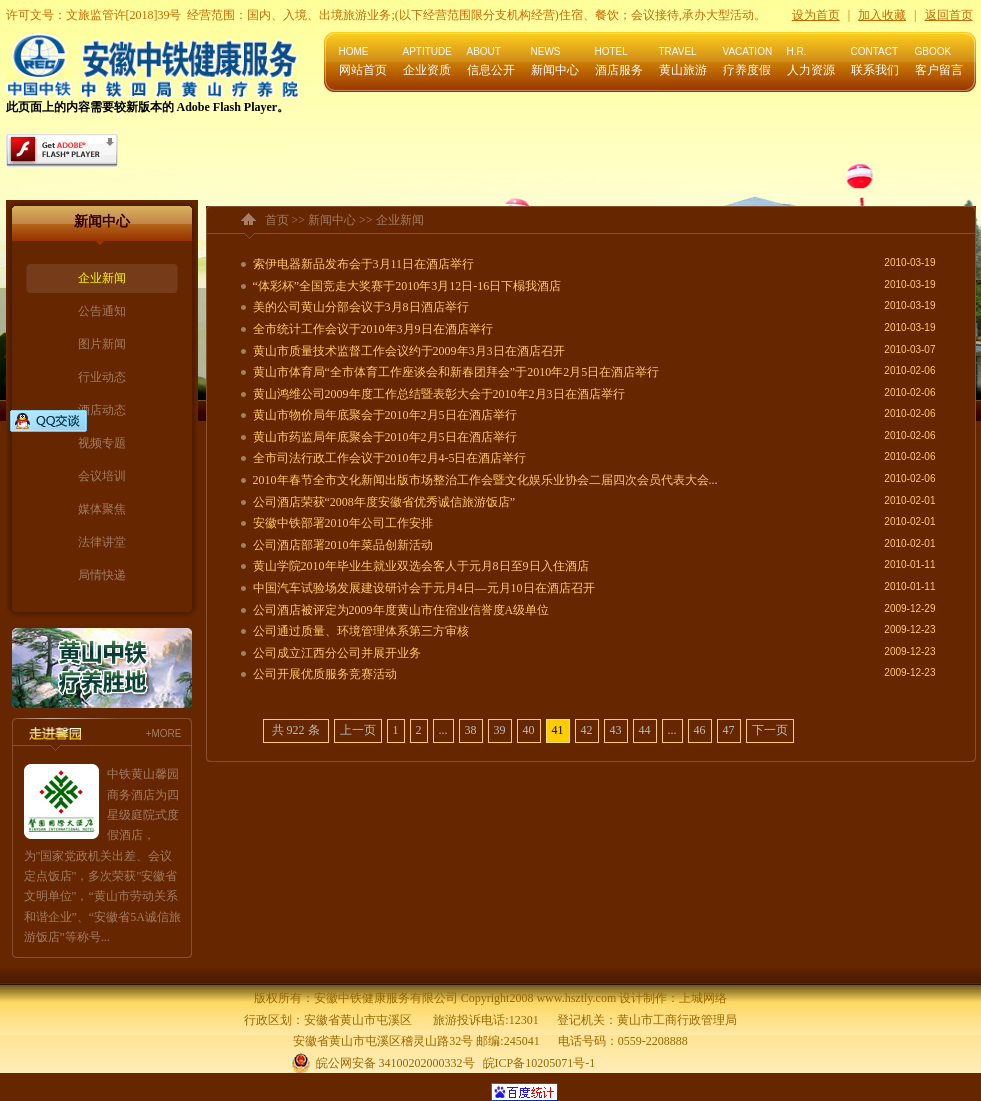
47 (729, 730)
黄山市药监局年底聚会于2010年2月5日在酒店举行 (385, 437)
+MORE (164, 733)
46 (700, 730)
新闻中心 (332, 220)
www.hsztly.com (576, 998)
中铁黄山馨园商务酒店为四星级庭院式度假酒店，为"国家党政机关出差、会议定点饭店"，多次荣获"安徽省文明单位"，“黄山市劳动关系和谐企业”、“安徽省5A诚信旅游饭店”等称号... (102, 855)
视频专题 (102, 443)
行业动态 (102, 377)
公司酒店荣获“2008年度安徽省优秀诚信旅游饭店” (384, 502)
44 (645, 730)
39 (500, 730)
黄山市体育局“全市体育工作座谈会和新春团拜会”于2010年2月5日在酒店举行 (456, 372)
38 (471, 730)
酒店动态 (102, 410)
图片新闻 (102, 344)
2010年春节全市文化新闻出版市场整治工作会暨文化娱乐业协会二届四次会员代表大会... (485, 480)
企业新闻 (102, 278)
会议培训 (102, 476)
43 (616, 730)
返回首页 (949, 15)
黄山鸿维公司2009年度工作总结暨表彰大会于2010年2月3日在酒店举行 (439, 394)
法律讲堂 (102, 542)
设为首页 (816, 15)
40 (529, 730)
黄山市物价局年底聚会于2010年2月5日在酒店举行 (385, 415)
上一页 (358, 730)
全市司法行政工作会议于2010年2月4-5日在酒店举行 (390, 458)
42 (587, 730)
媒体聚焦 (102, 509)
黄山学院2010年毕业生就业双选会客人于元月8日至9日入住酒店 (421, 566)
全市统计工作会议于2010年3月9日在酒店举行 (373, 329)
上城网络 (703, 998)
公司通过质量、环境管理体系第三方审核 (361, 631)
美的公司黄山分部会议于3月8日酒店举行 (361, 307)
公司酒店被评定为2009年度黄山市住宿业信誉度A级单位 (401, 610)
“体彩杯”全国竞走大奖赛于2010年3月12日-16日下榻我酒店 (407, 286)
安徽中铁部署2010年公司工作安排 (343, 523)
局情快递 (102, 575)
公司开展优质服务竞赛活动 (325, 674)
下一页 (770, 730)
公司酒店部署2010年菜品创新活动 (343, 545)
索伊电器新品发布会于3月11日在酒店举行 (364, 264)
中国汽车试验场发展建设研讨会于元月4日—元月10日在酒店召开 (424, 588)
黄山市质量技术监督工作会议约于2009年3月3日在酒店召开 (409, 351)
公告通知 (102, 311)
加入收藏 (882, 15)
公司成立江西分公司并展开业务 (337, 653)
